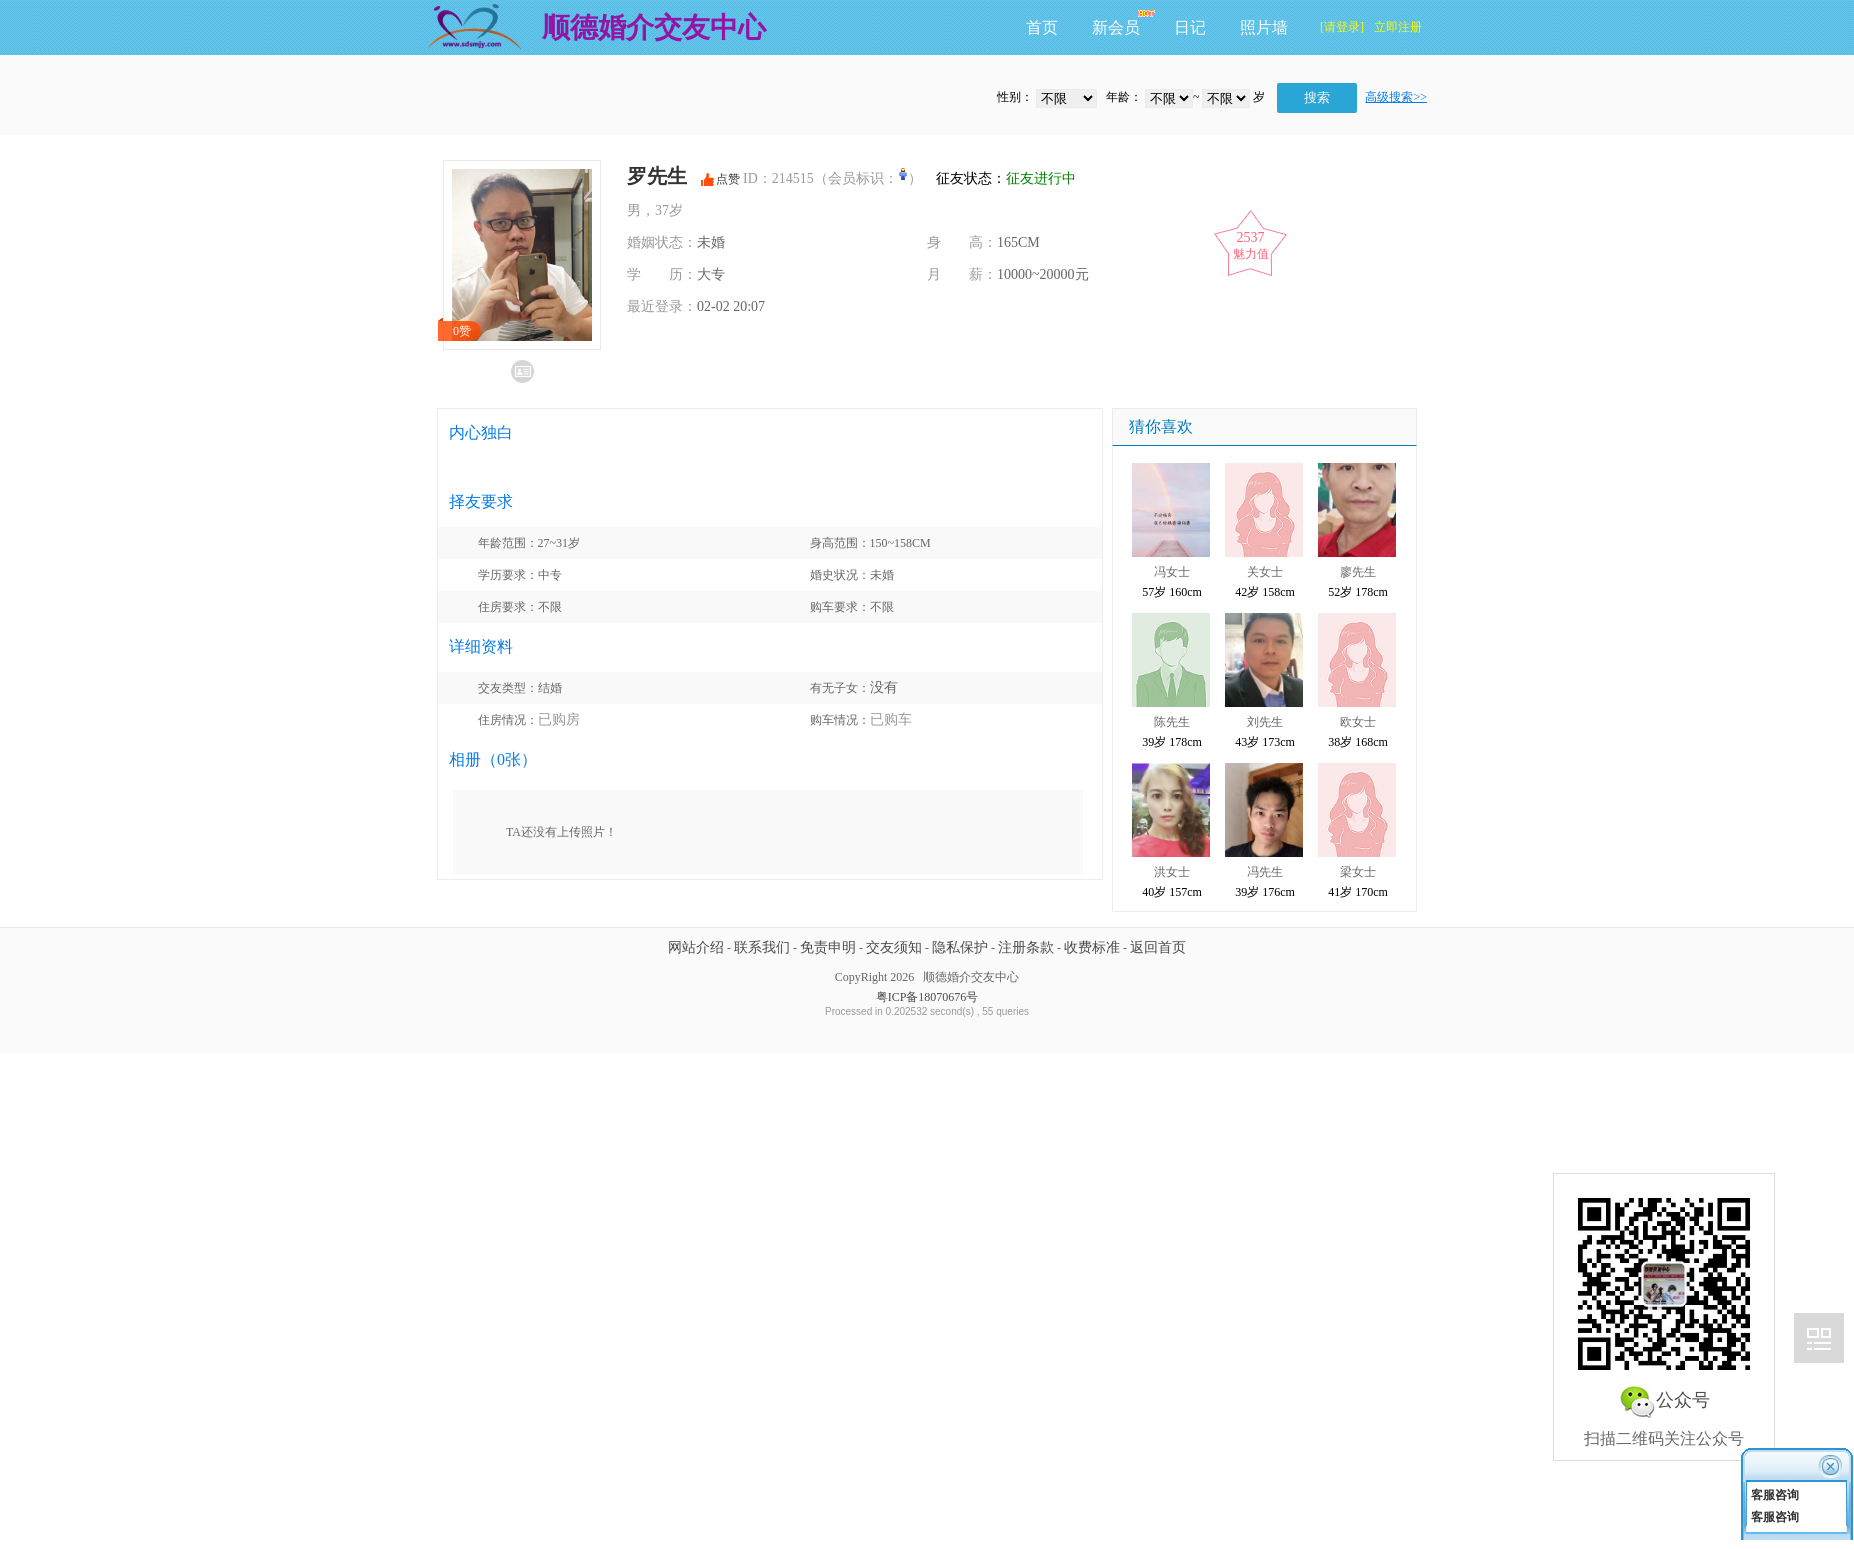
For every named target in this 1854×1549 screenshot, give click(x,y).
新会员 (1116, 27)
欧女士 (1358, 722)
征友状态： (1000, 178)
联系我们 (762, 947)
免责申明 (828, 947)
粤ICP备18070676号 (927, 997)
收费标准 (1092, 947)
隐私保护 (960, 947)
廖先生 (1358, 572)
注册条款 (1026, 947)
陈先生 (1172, 722)
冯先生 (1265, 872)
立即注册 (1398, 27)
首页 (1042, 27)
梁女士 (1358, 872)
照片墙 (1264, 27)
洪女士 (1172, 872)
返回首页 (1158, 947)
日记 (1190, 27)
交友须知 (894, 947)
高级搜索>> (1396, 97)
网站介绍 (696, 947)
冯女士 (1172, 572)
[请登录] (1342, 27)
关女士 (1265, 572)
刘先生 (1265, 722)
